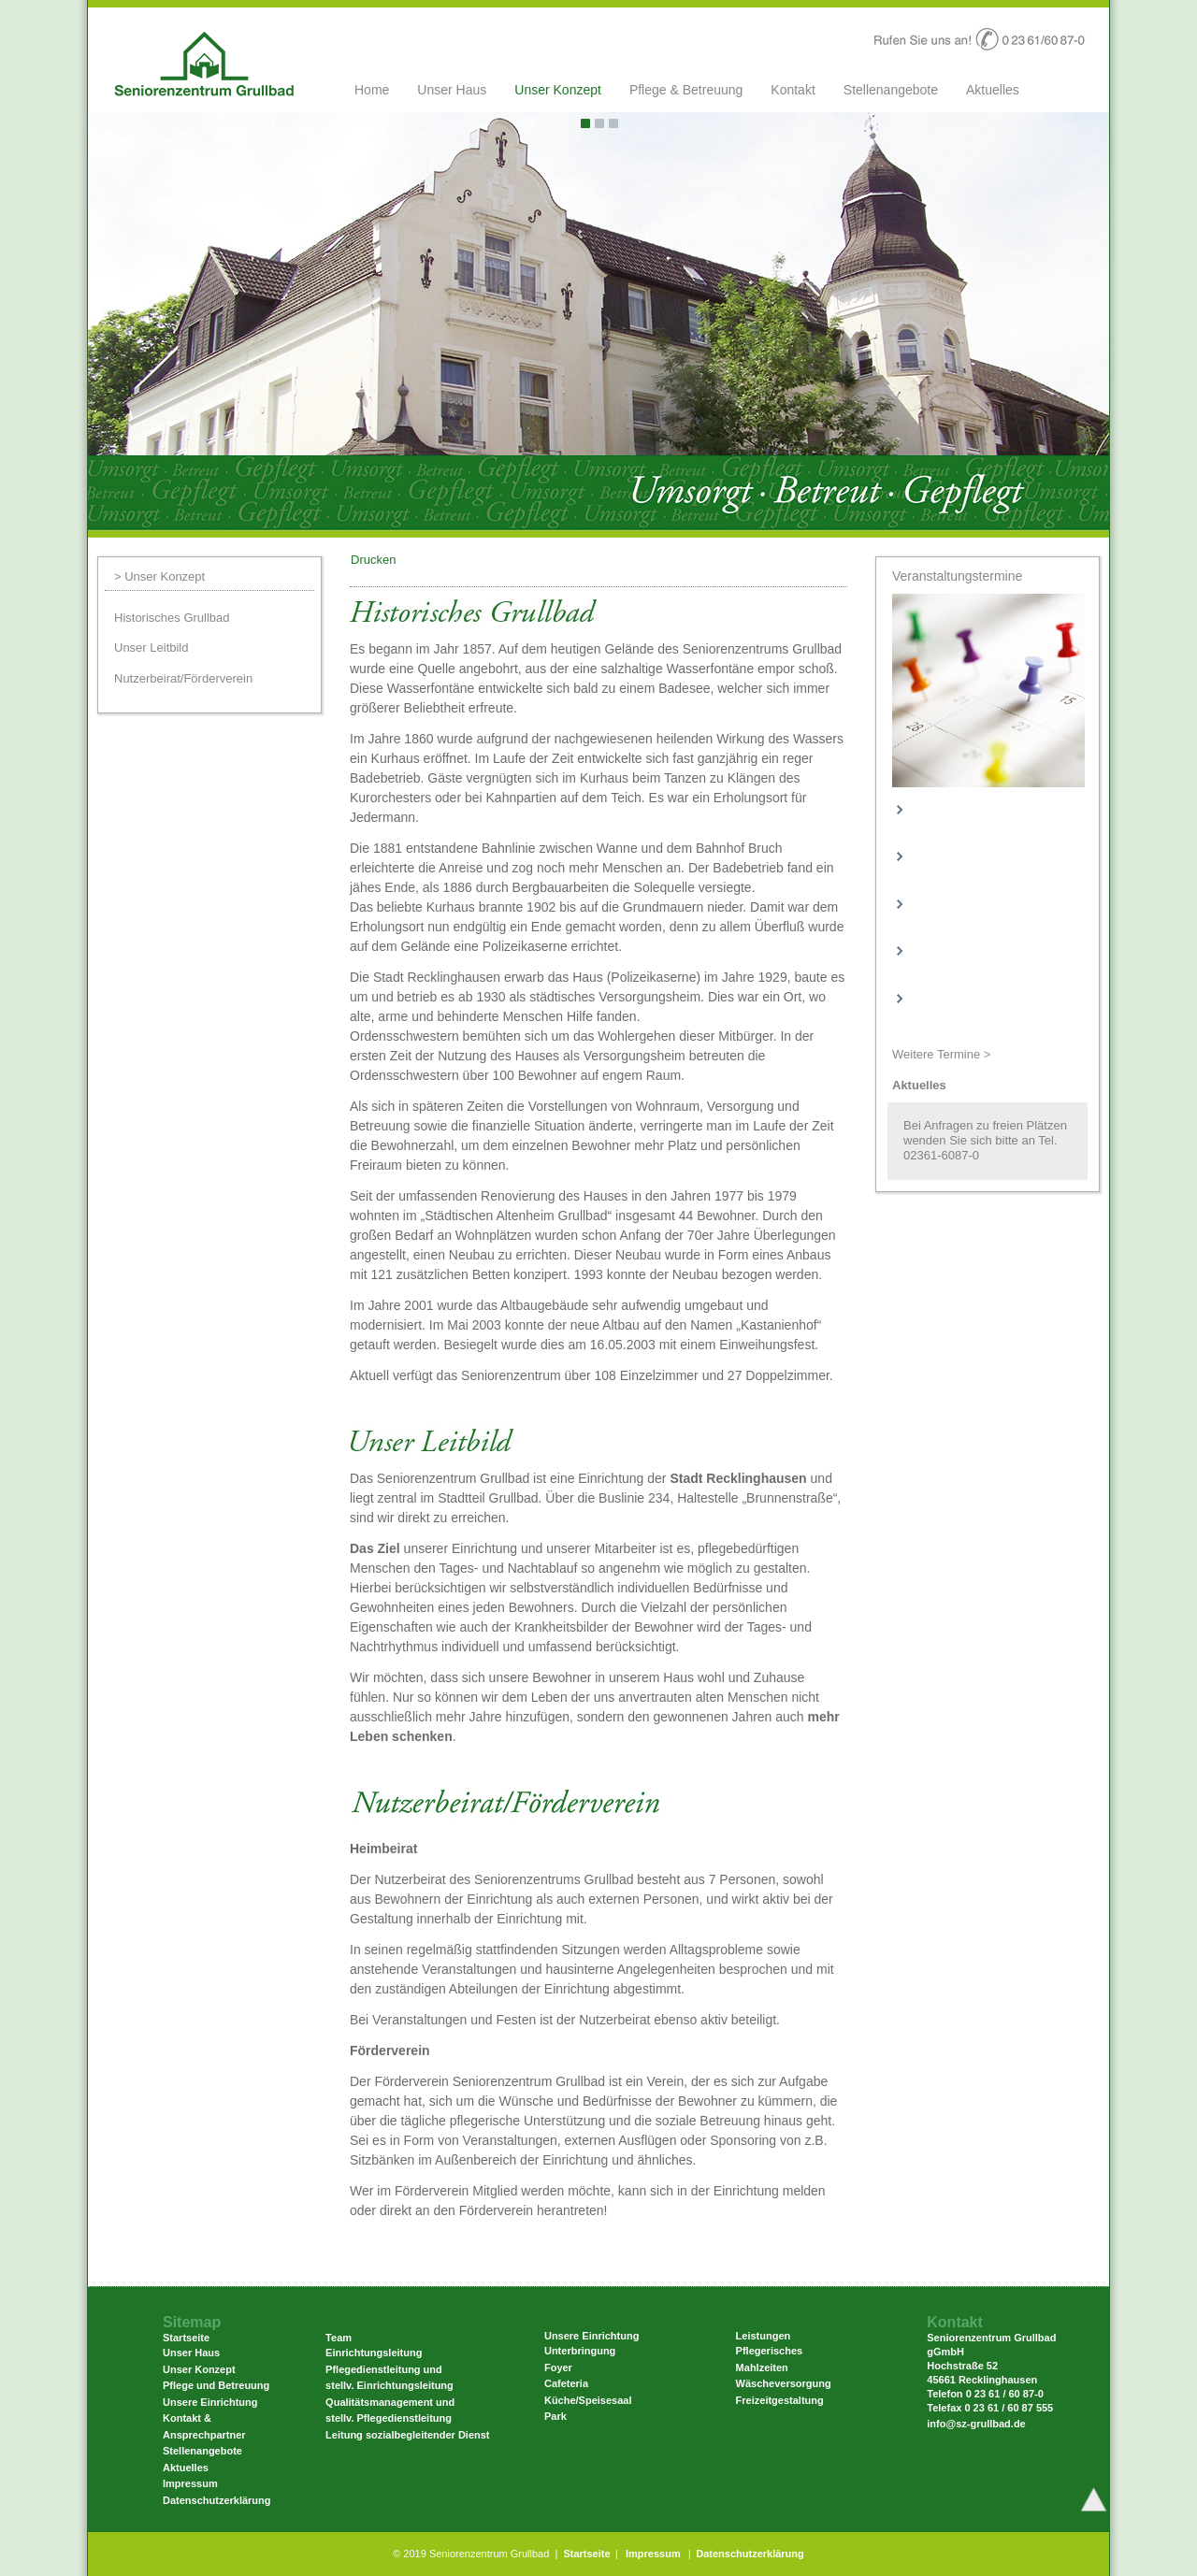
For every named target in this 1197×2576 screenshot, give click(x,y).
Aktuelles (992, 89)
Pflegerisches (769, 2350)
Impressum (190, 2483)
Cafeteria (566, 2383)
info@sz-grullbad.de (976, 2423)
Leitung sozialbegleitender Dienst (407, 2434)
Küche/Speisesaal (588, 2400)
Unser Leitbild (151, 647)
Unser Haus (451, 89)
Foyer (558, 2367)
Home (371, 89)
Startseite (586, 2553)
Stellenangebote (891, 89)
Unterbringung (579, 2350)
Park (555, 2416)
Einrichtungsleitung (373, 2352)
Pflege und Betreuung (216, 2385)
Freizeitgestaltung (780, 2400)
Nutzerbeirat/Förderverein (183, 678)
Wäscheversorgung (783, 2383)
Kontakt (793, 89)
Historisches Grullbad (172, 618)
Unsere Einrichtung (210, 2402)
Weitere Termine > (941, 1054)
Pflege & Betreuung (686, 89)
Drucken (373, 560)
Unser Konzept (557, 89)
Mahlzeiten (762, 2367)
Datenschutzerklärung (217, 2500)
